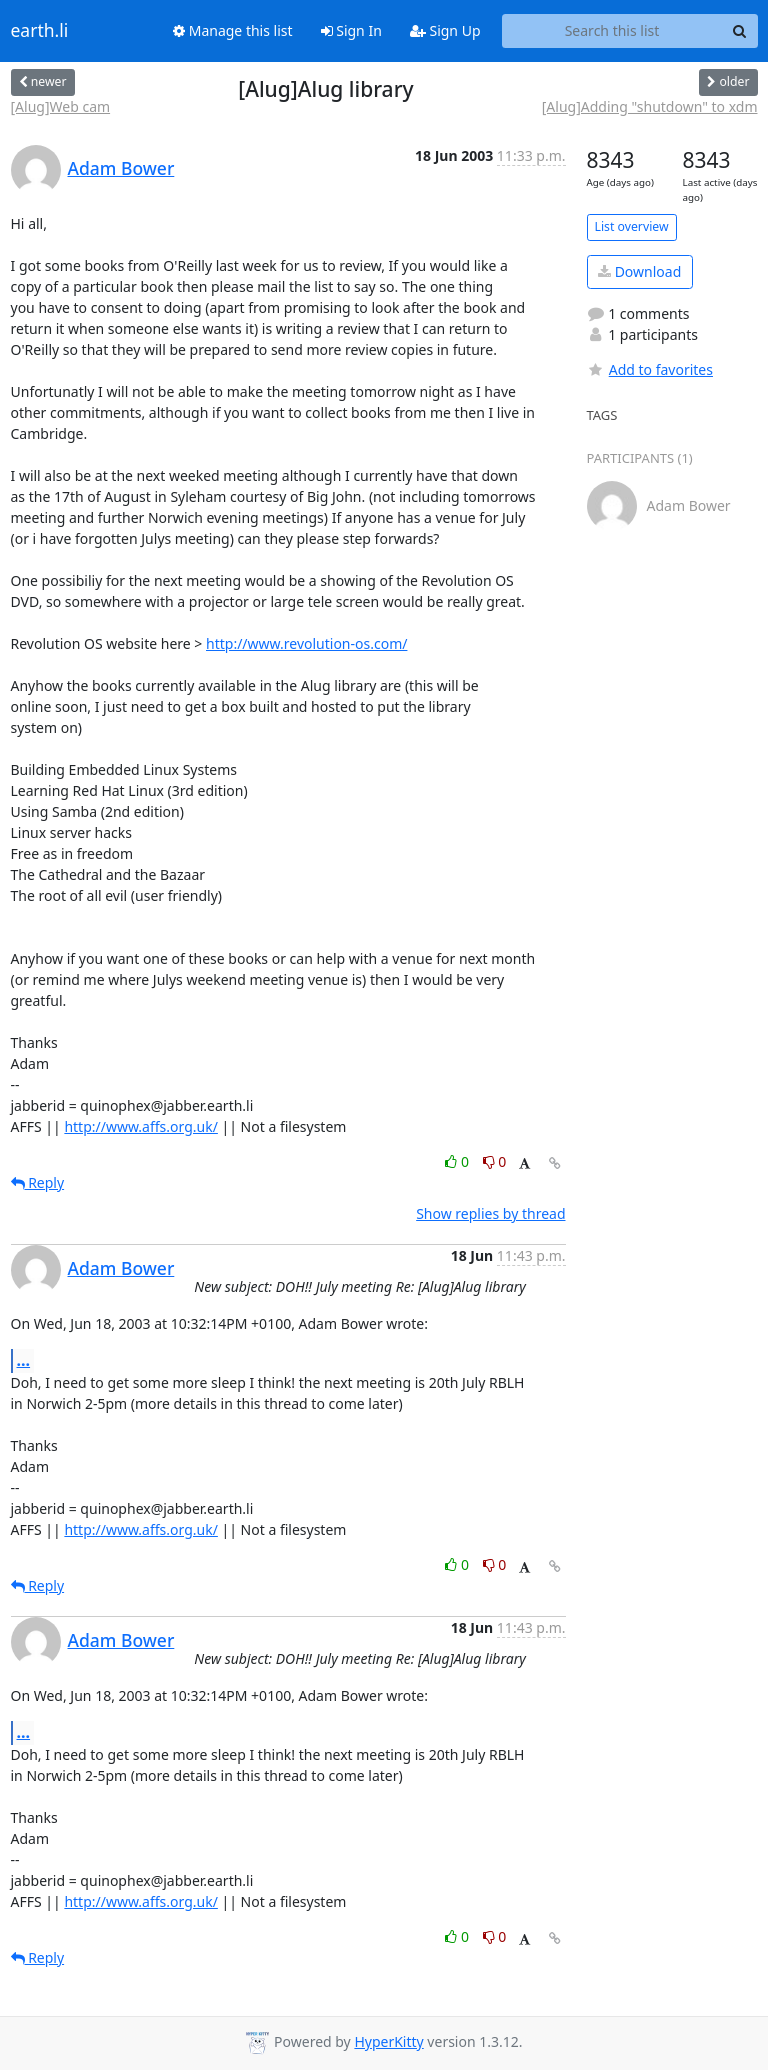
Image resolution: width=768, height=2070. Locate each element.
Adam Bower (121, 168)
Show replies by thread (490, 1213)
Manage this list (233, 30)
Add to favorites (650, 369)
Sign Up (445, 30)
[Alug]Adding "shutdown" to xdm (650, 106)
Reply (38, 1182)
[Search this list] (612, 31)
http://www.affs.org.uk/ (141, 1126)
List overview (632, 226)
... (24, 1360)
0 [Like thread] (458, 1161)
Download (639, 271)
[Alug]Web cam (61, 106)
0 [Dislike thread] (495, 1161)
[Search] (740, 31)
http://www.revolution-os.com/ (306, 643)
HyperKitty (388, 2041)
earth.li (40, 31)
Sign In (351, 30)
